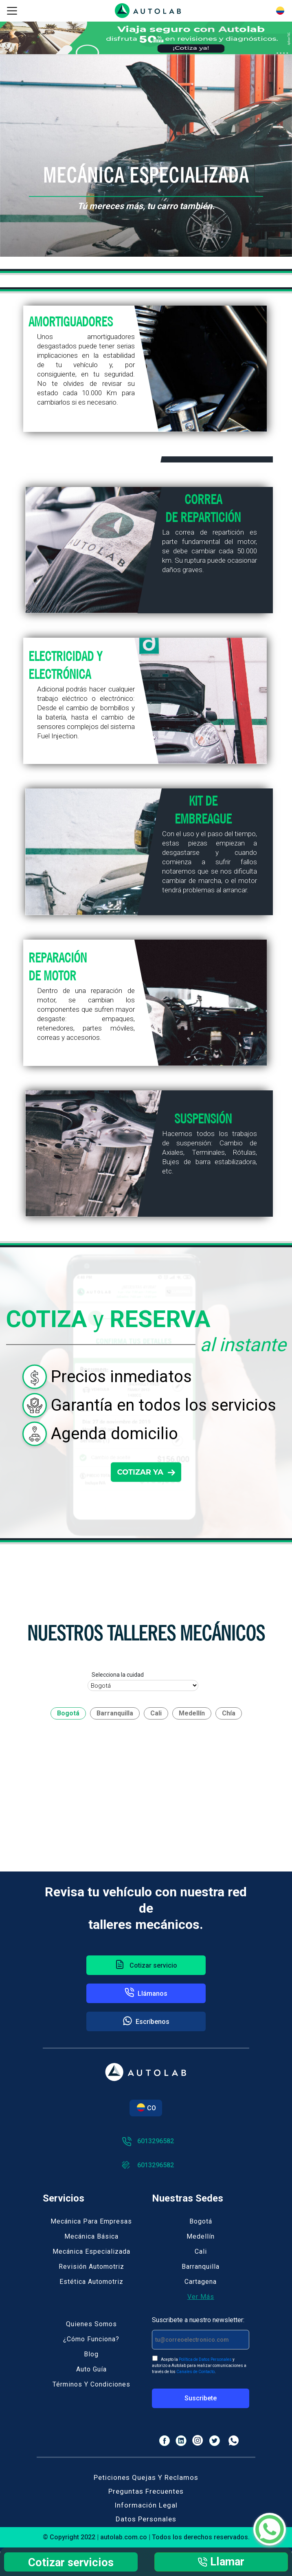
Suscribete (200, 2398)
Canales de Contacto (195, 2371)
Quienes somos (91, 2324)
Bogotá (200, 2221)
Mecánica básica (91, 2236)
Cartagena (200, 2281)
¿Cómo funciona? (91, 2339)
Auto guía (91, 2369)
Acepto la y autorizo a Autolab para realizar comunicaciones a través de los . (199, 2365)
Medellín (201, 2236)
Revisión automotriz (91, 2266)
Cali (201, 2251)
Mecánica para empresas (91, 2221)
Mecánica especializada (91, 2251)
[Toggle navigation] (12, 11)
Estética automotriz (91, 2281)
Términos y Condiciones (91, 2384)
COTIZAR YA (146, 1472)
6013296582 (148, 2141)
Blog (91, 2354)
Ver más (200, 2296)
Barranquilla (201, 2266)
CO (146, 2108)
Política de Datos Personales (205, 2359)
